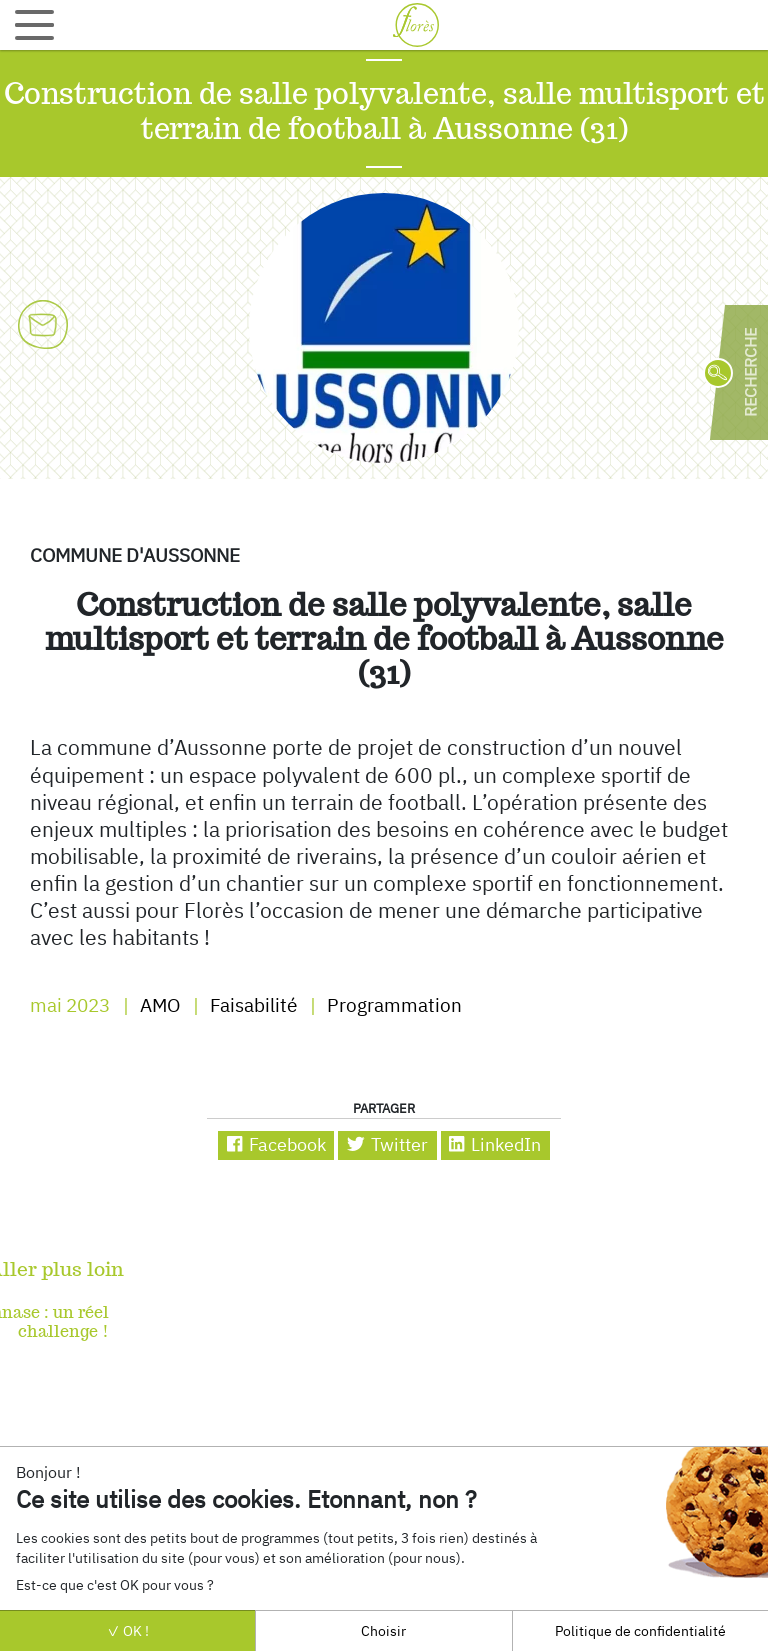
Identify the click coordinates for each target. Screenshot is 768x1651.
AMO (158, 1005)
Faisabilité (251, 1005)
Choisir (383, 1630)
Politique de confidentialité (640, 1630)
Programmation (392, 1005)
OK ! (128, 1630)
